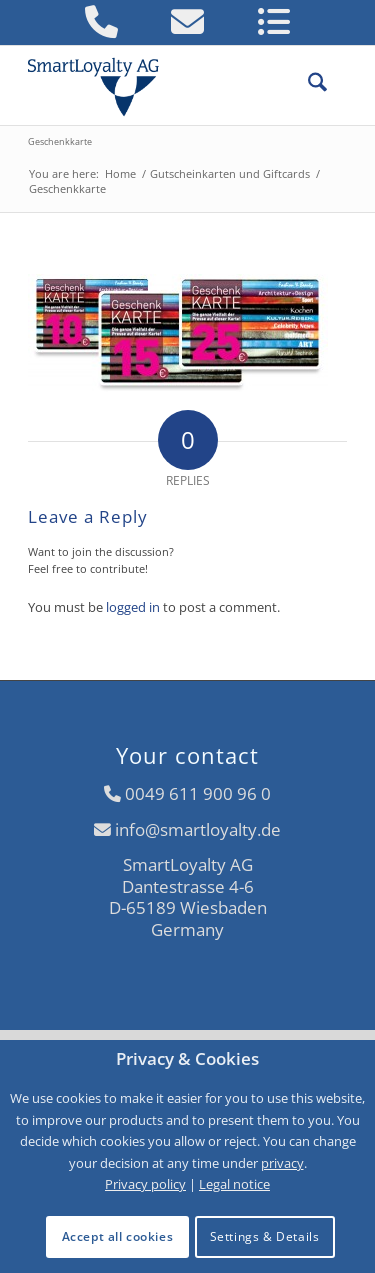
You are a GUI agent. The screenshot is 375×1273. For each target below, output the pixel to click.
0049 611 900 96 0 (198, 793)
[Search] (307, 85)
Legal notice (234, 1184)
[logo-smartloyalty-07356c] (155, 85)
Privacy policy (145, 1184)
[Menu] (337, 85)
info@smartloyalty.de (198, 829)
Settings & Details (265, 1236)
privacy (282, 1163)
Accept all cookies (118, 1236)
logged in (133, 607)
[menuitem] (307, 85)
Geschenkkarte (60, 141)
